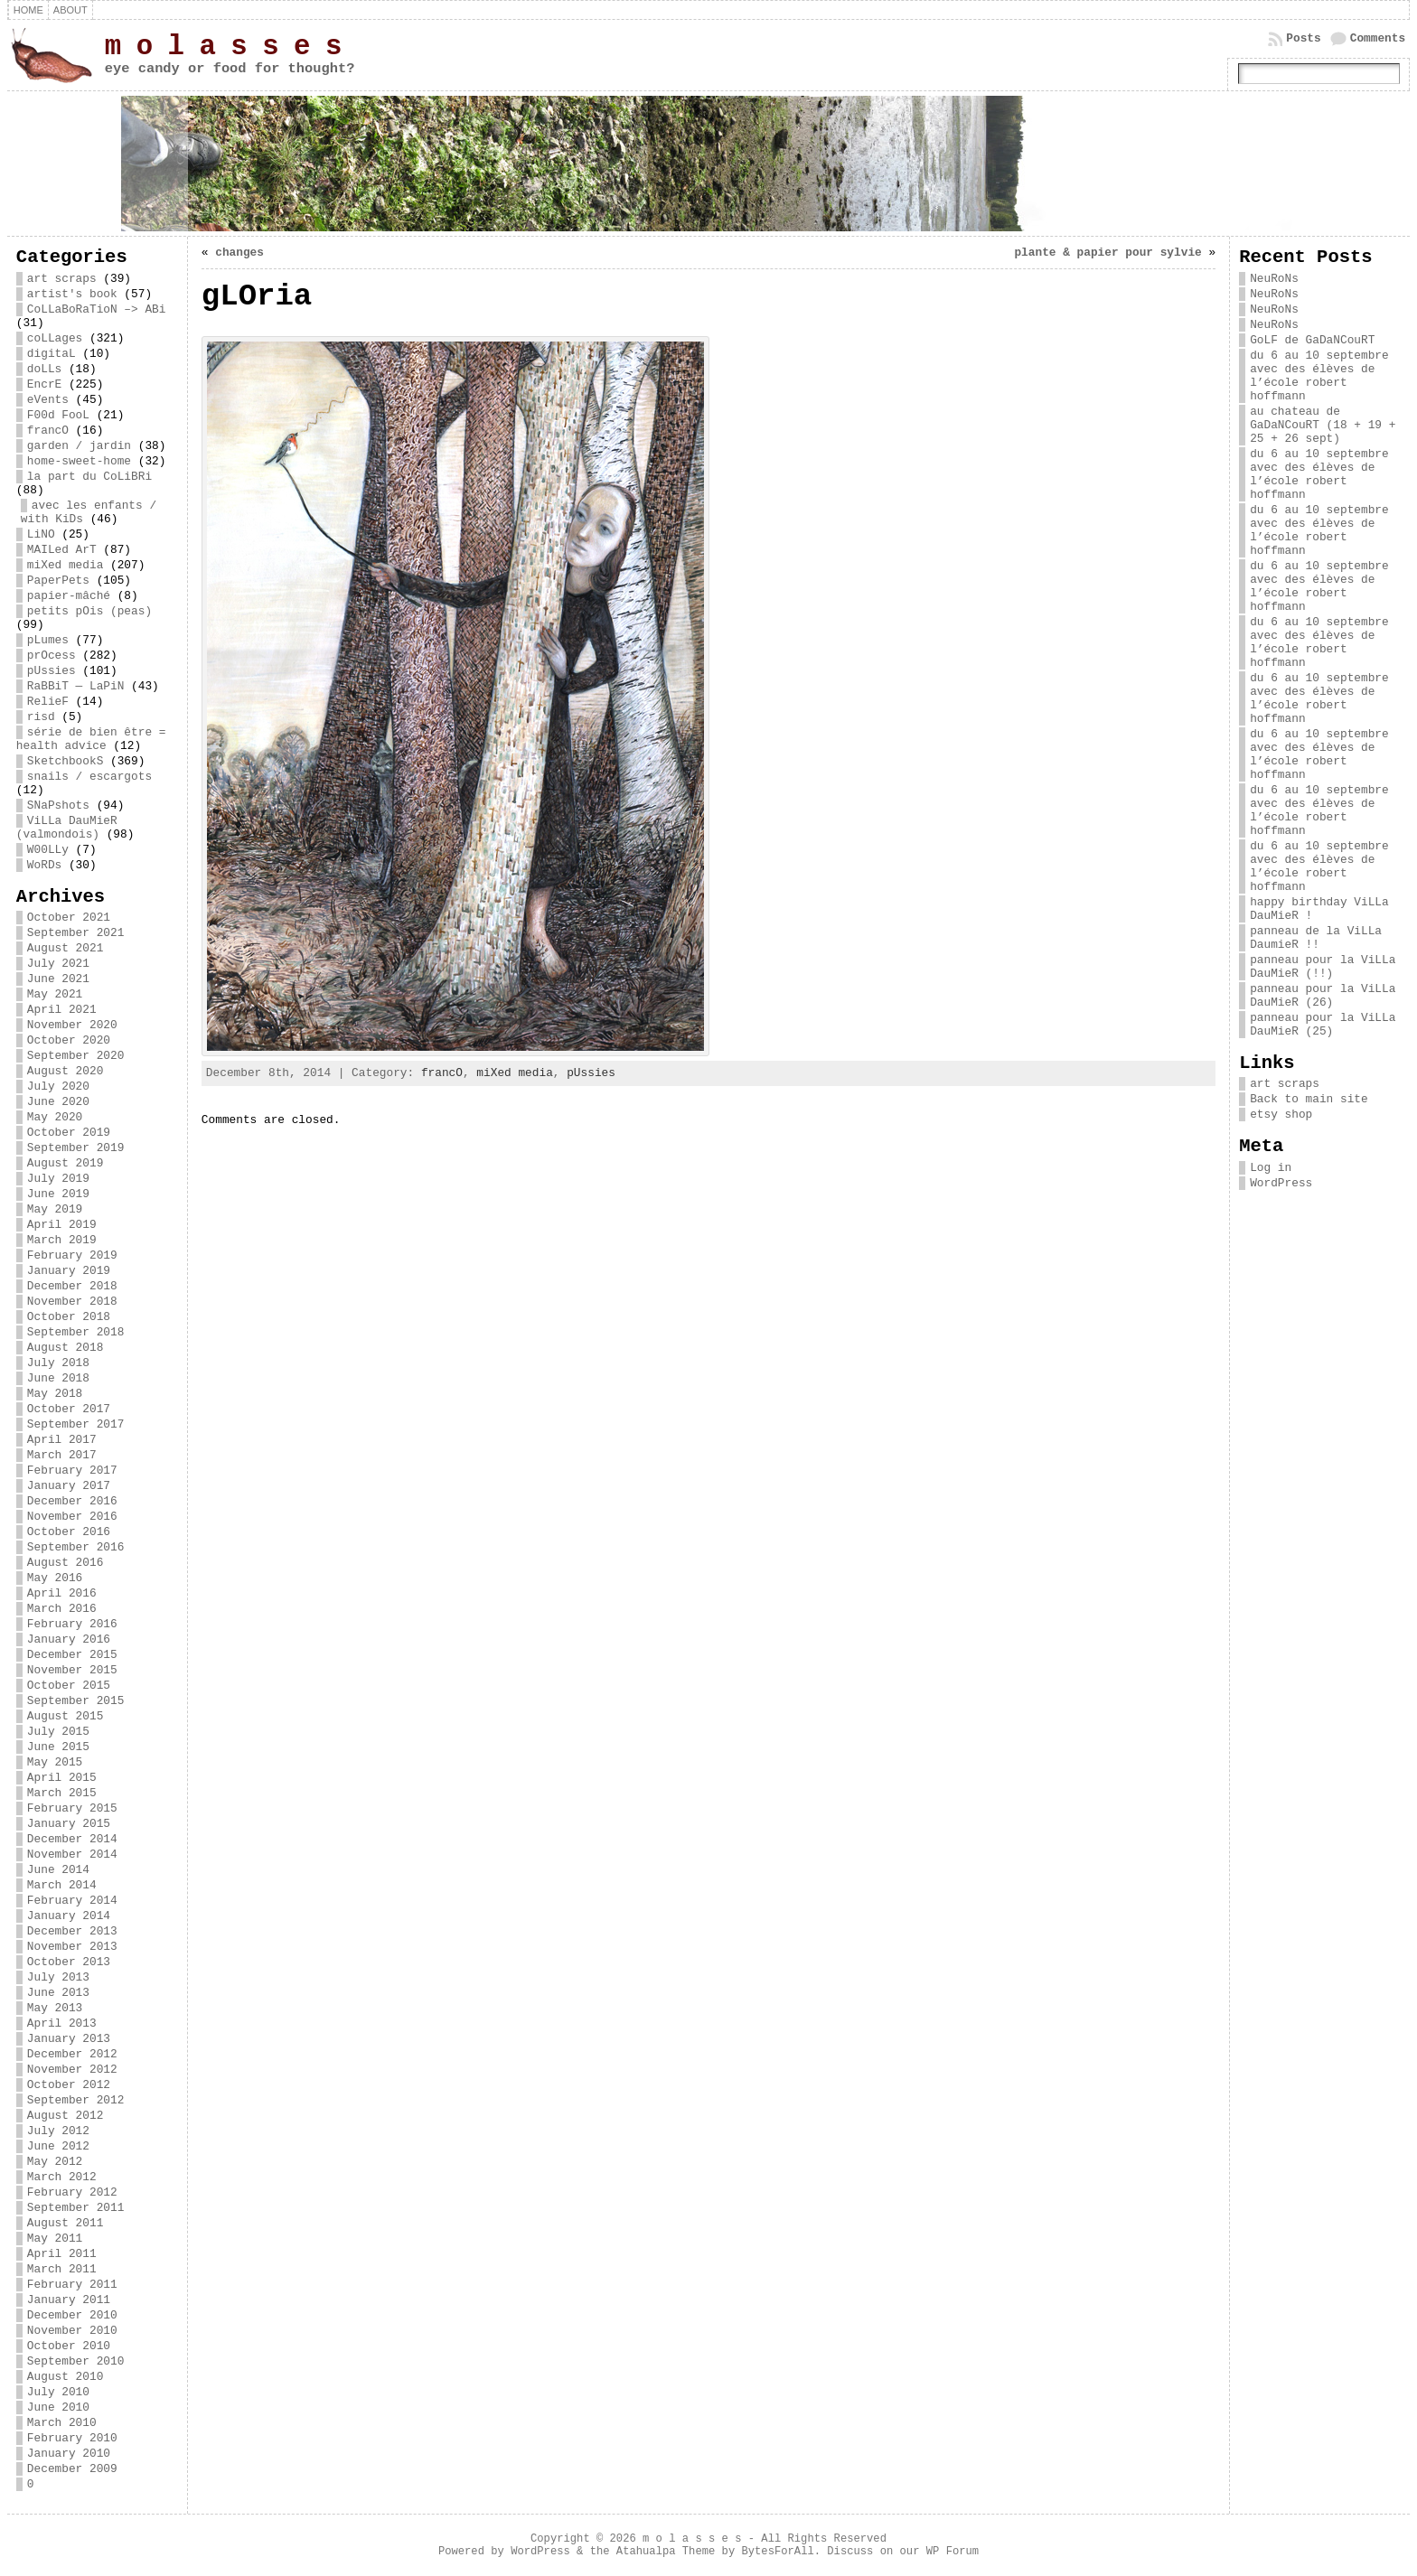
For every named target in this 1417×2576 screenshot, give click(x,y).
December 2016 (72, 1501)
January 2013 (68, 2039)
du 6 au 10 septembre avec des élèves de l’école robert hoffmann (1319, 376)
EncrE (44, 384)
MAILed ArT (62, 550)
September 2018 (76, 1332)
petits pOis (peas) (89, 611)
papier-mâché (68, 596)
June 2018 (58, 1378)
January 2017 (68, 1486)
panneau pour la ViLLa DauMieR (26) (1322, 995)
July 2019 (58, 1178)
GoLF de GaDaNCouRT (1312, 340)
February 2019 (72, 1255)
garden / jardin (79, 446)
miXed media (65, 565)
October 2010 (68, 2346)
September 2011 (76, 2208)
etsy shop (1281, 1114)
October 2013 (68, 1962)
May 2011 (54, 2238)
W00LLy (48, 850)
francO (48, 430)
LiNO (41, 534)
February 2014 (72, 1900)
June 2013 (58, 1993)
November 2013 (72, 1946)
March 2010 (62, 2423)
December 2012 (72, 2054)
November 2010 (72, 2330)
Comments (1377, 38)
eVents (48, 400)
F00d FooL (58, 415)
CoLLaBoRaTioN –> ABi (96, 309)
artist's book (72, 294)
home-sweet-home (79, 461)
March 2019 (62, 1240)
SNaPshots (58, 805)
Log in (1270, 1168)
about (70, 10)
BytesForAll (777, 2551)
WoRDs (44, 865)
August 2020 (65, 1071)
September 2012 (76, 2100)
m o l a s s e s (223, 46)
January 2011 (68, 2300)
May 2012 (54, 2162)
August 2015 (65, 1716)
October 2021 (68, 917)
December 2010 (72, 2315)
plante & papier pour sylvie (1107, 252)
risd (41, 717)
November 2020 (72, 1025)
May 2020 (54, 1117)
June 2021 (58, 979)
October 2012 (68, 2085)
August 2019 (65, 1163)
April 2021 (62, 1009)
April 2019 (62, 1225)
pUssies (51, 671)
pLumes (48, 640)
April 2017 (62, 1440)
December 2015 (72, 1655)
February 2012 (72, 2192)
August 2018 (65, 1347)
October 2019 (68, 1132)
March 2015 (62, 1793)
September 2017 (76, 1424)
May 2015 (54, 1762)
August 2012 (65, 2115)
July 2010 (58, 2392)
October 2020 (68, 1040)
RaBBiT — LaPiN (76, 686)
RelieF (48, 701)
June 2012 (58, 2146)
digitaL (51, 354)
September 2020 (76, 1056)
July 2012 (58, 2131)
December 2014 (72, 1839)
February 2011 (72, 2284)
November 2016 (72, 1516)
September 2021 (76, 933)
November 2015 (72, 1670)
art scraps (62, 279)
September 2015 (76, 1701)
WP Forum (952, 2551)
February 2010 (72, 2438)
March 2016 (62, 1609)
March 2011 (62, 2269)
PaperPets (58, 580)
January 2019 (68, 1271)
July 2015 (58, 1731)
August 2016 (65, 1562)
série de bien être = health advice (91, 739)
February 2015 (72, 1808)
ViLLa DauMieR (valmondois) (66, 827)
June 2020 (58, 1102)
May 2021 (54, 994)
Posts (1303, 38)
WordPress (1281, 1183)
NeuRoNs (1274, 279)
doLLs (44, 369)
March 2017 (62, 1455)
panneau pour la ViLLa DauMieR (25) (1322, 1024)
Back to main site (1309, 1099)
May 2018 (54, 1393)
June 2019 (58, 1194)
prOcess (51, 655)
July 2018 (58, 1363)
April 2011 (62, 2254)
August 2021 (65, 948)
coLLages (54, 338)
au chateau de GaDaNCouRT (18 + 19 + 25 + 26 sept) (1322, 425)
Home (28, 10)
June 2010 (58, 2407)
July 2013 (58, 1977)
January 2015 (68, 1824)
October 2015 (68, 1685)
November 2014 (72, 1854)
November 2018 (72, 1301)
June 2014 (58, 1870)
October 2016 (68, 1532)
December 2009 (72, 2469)
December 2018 (72, 1286)
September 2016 (76, 1547)
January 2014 (68, 1916)
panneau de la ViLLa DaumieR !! (1316, 937)
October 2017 (68, 1409)
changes (239, 252)
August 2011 (65, 2223)
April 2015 (62, 1777)
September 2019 (76, 1148)
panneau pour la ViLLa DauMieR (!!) (1322, 966)
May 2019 (54, 1209)
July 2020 (58, 1086)
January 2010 (68, 2453)
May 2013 (54, 2008)
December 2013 (72, 1931)
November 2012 (72, 2069)
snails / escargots (89, 776)
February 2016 (72, 1624)
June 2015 (58, 1747)
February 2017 (72, 1470)
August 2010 (65, 2377)
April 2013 (62, 2023)
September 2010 (76, 2361)
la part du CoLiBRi (89, 476)
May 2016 (54, 1578)
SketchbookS (65, 761)
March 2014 (62, 1885)
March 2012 (62, 2177)
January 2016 (68, 1639)
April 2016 (62, 1593)
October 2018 (68, 1317)
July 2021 (58, 963)
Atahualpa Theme (665, 2551)
